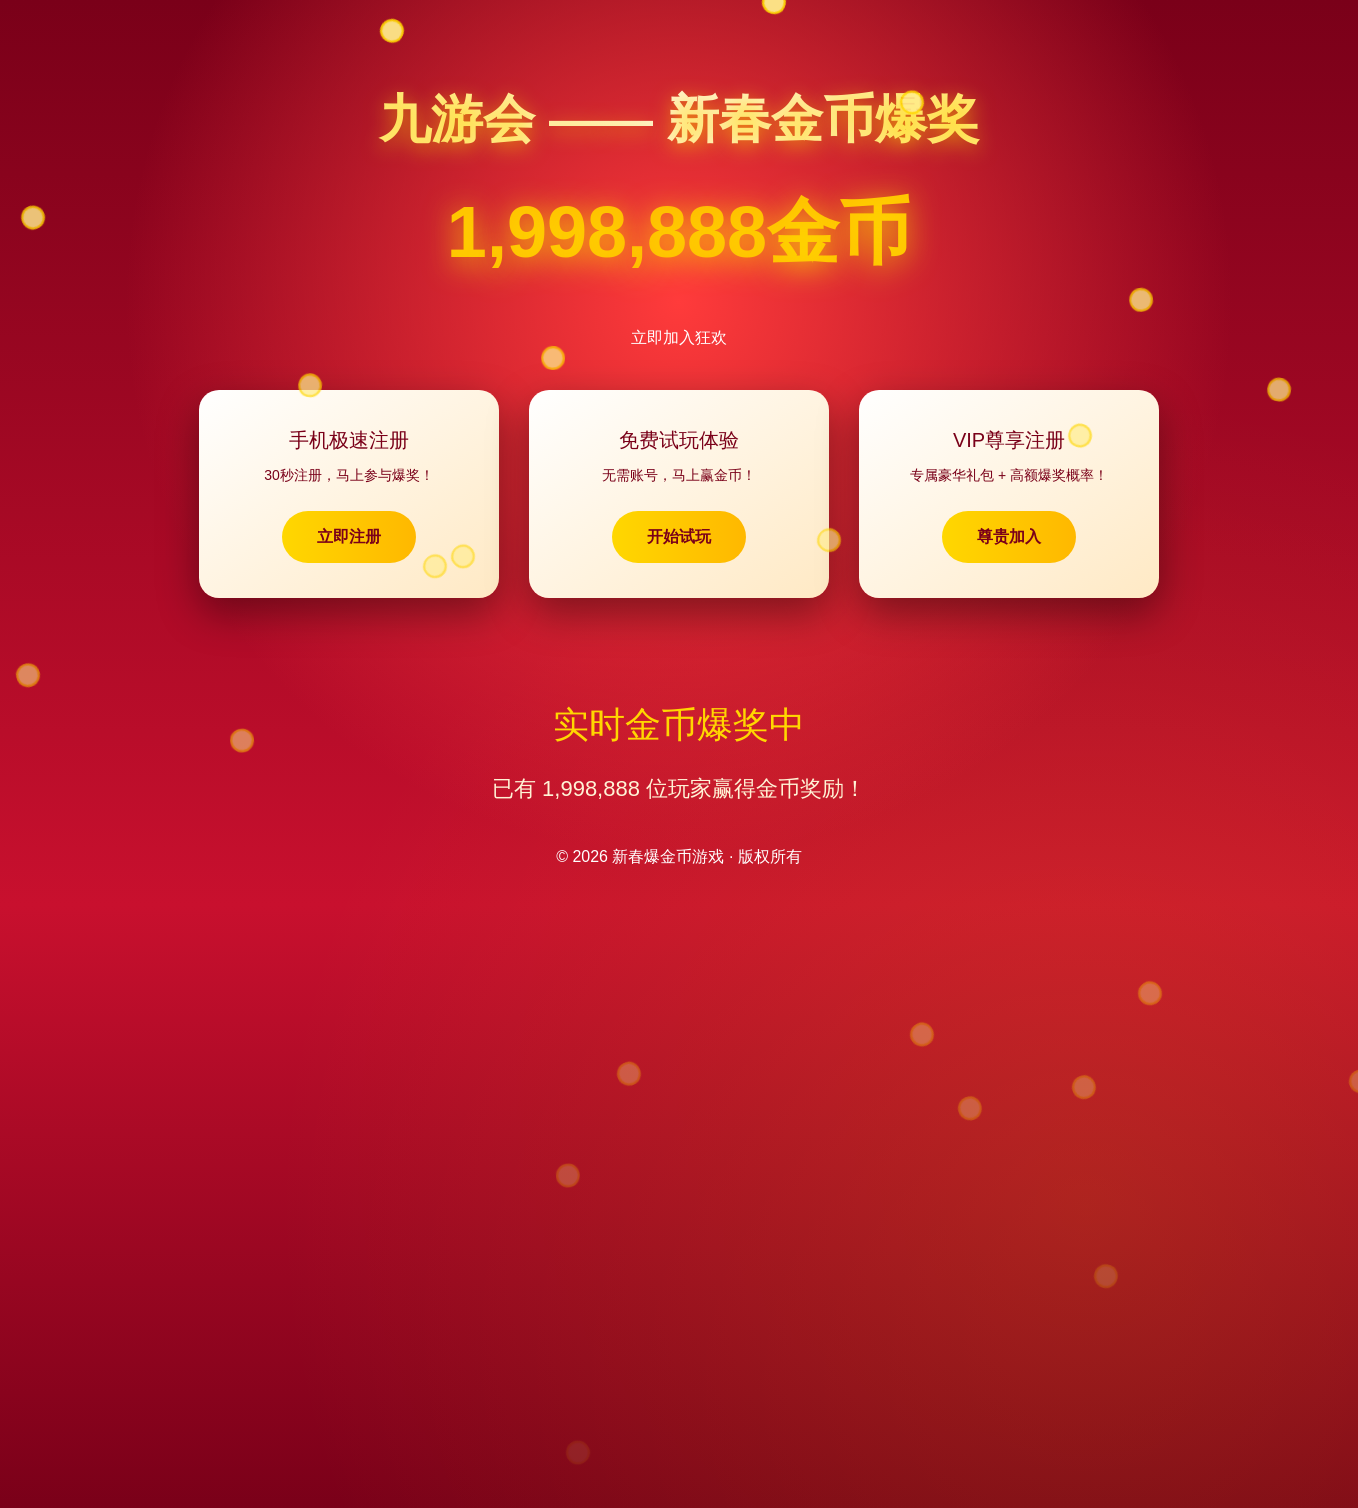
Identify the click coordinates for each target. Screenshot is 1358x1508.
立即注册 (349, 536)
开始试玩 (679, 536)
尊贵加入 (1009, 536)
